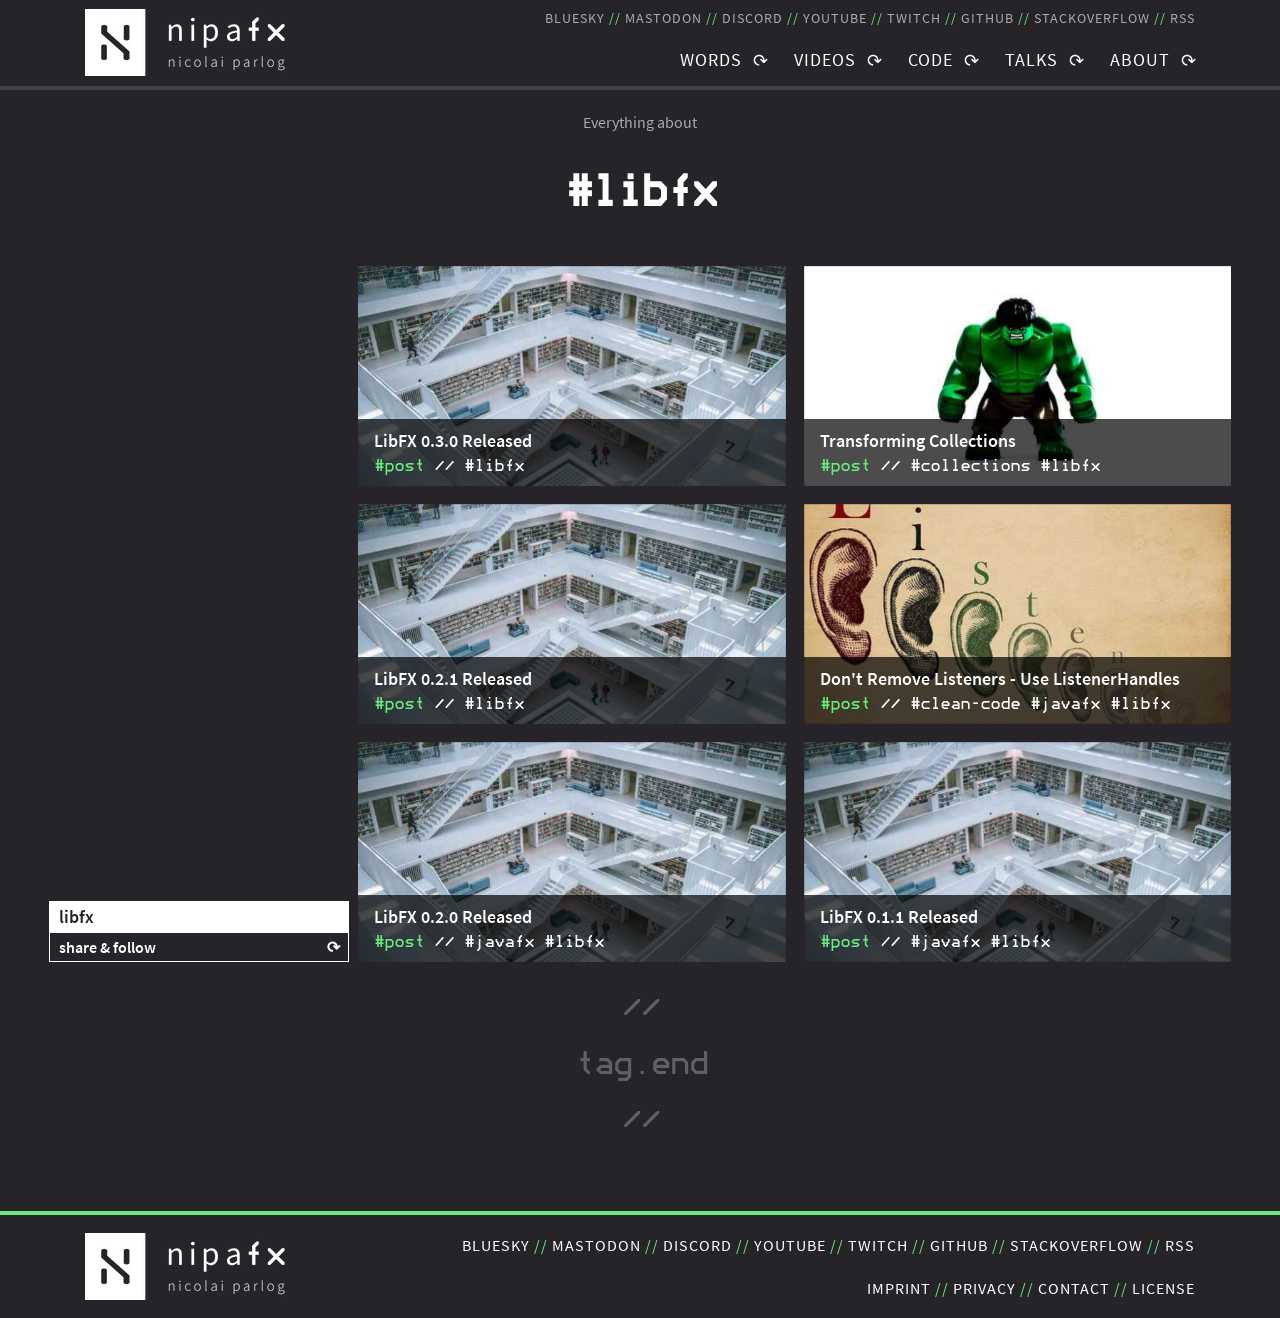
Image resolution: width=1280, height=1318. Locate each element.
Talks (1031, 59)
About (1140, 59)
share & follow (107, 947)
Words (711, 59)
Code (930, 59)
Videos (825, 59)
